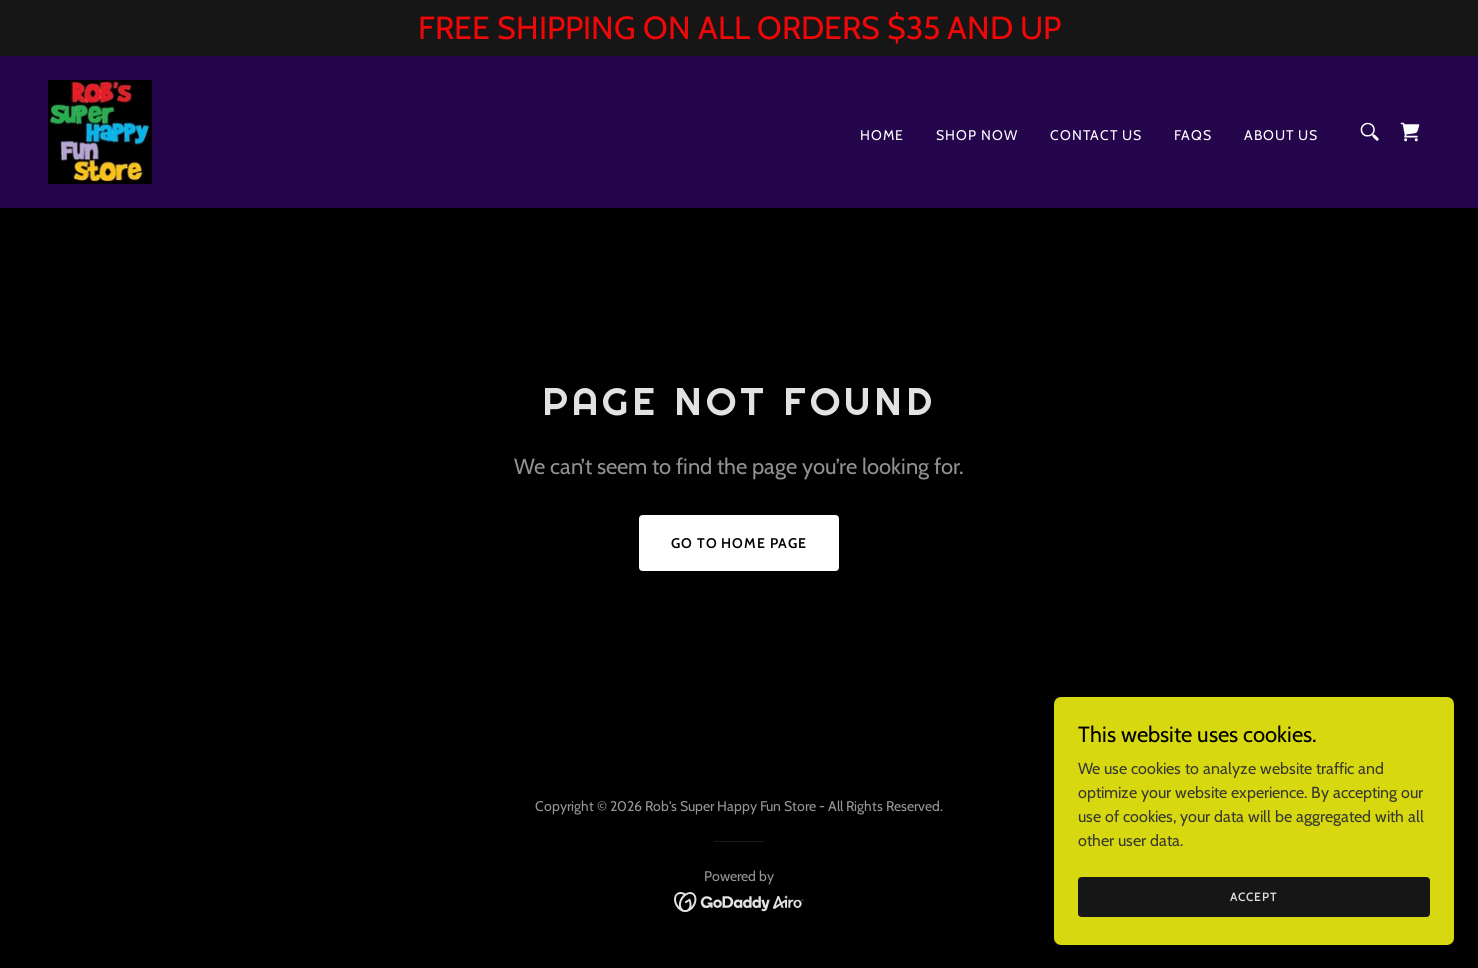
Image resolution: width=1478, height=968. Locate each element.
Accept (1253, 896)
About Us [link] (1281, 135)
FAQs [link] (1193, 135)
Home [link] (882, 135)
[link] (100, 130)
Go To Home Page (739, 543)
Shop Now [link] (977, 135)
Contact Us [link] (1096, 135)
